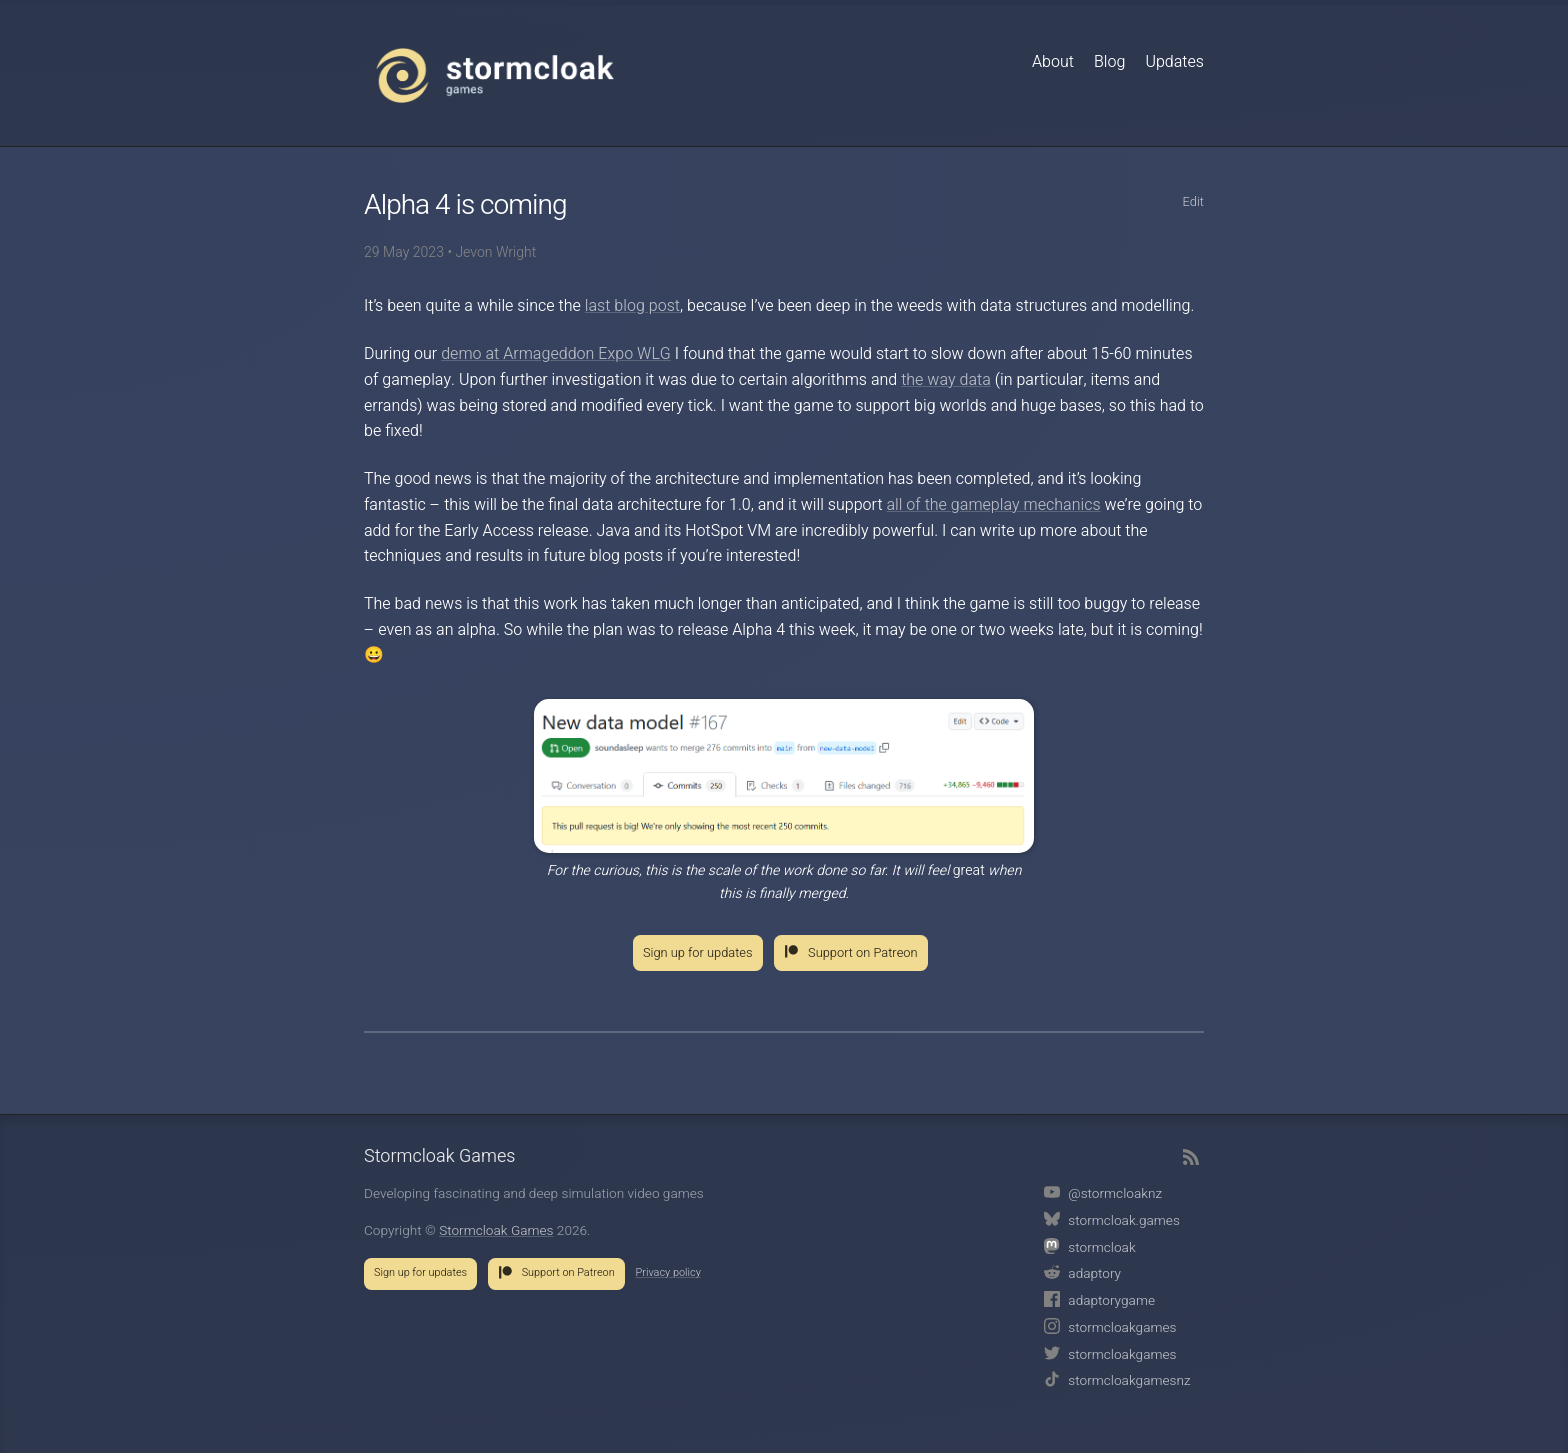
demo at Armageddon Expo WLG (556, 354)
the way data (946, 380)
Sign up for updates (698, 953)
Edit (1193, 202)
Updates (1174, 62)
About (1053, 62)
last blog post (632, 306)
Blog (1109, 62)
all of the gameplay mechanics (993, 505)
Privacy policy (668, 1273)
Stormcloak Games (495, 75)
